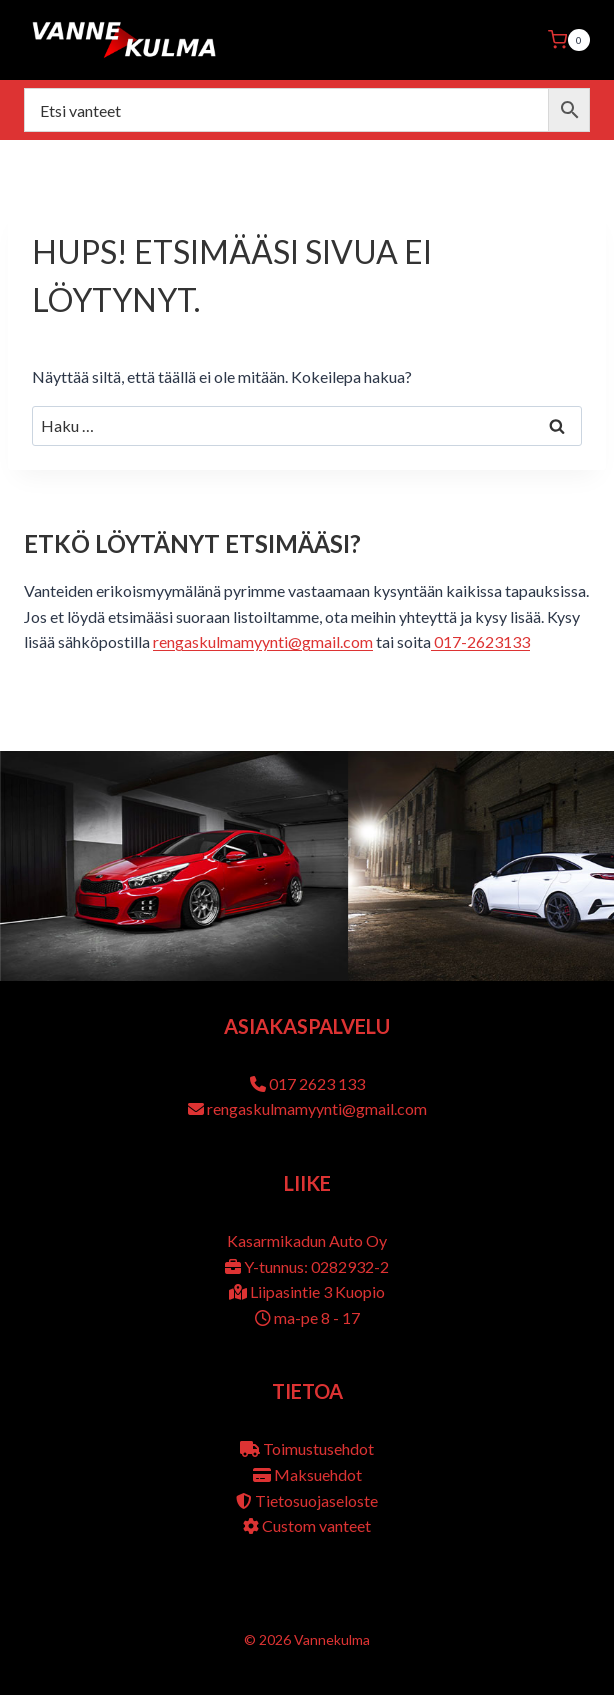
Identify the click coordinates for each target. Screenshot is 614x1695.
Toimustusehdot (318, 1448)
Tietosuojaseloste (316, 1500)
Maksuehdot (318, 1474)
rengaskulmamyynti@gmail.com (263, 641)
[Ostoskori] (569, 40)
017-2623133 (480, 641)
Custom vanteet (316, 1525)
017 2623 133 (317, 1083)
